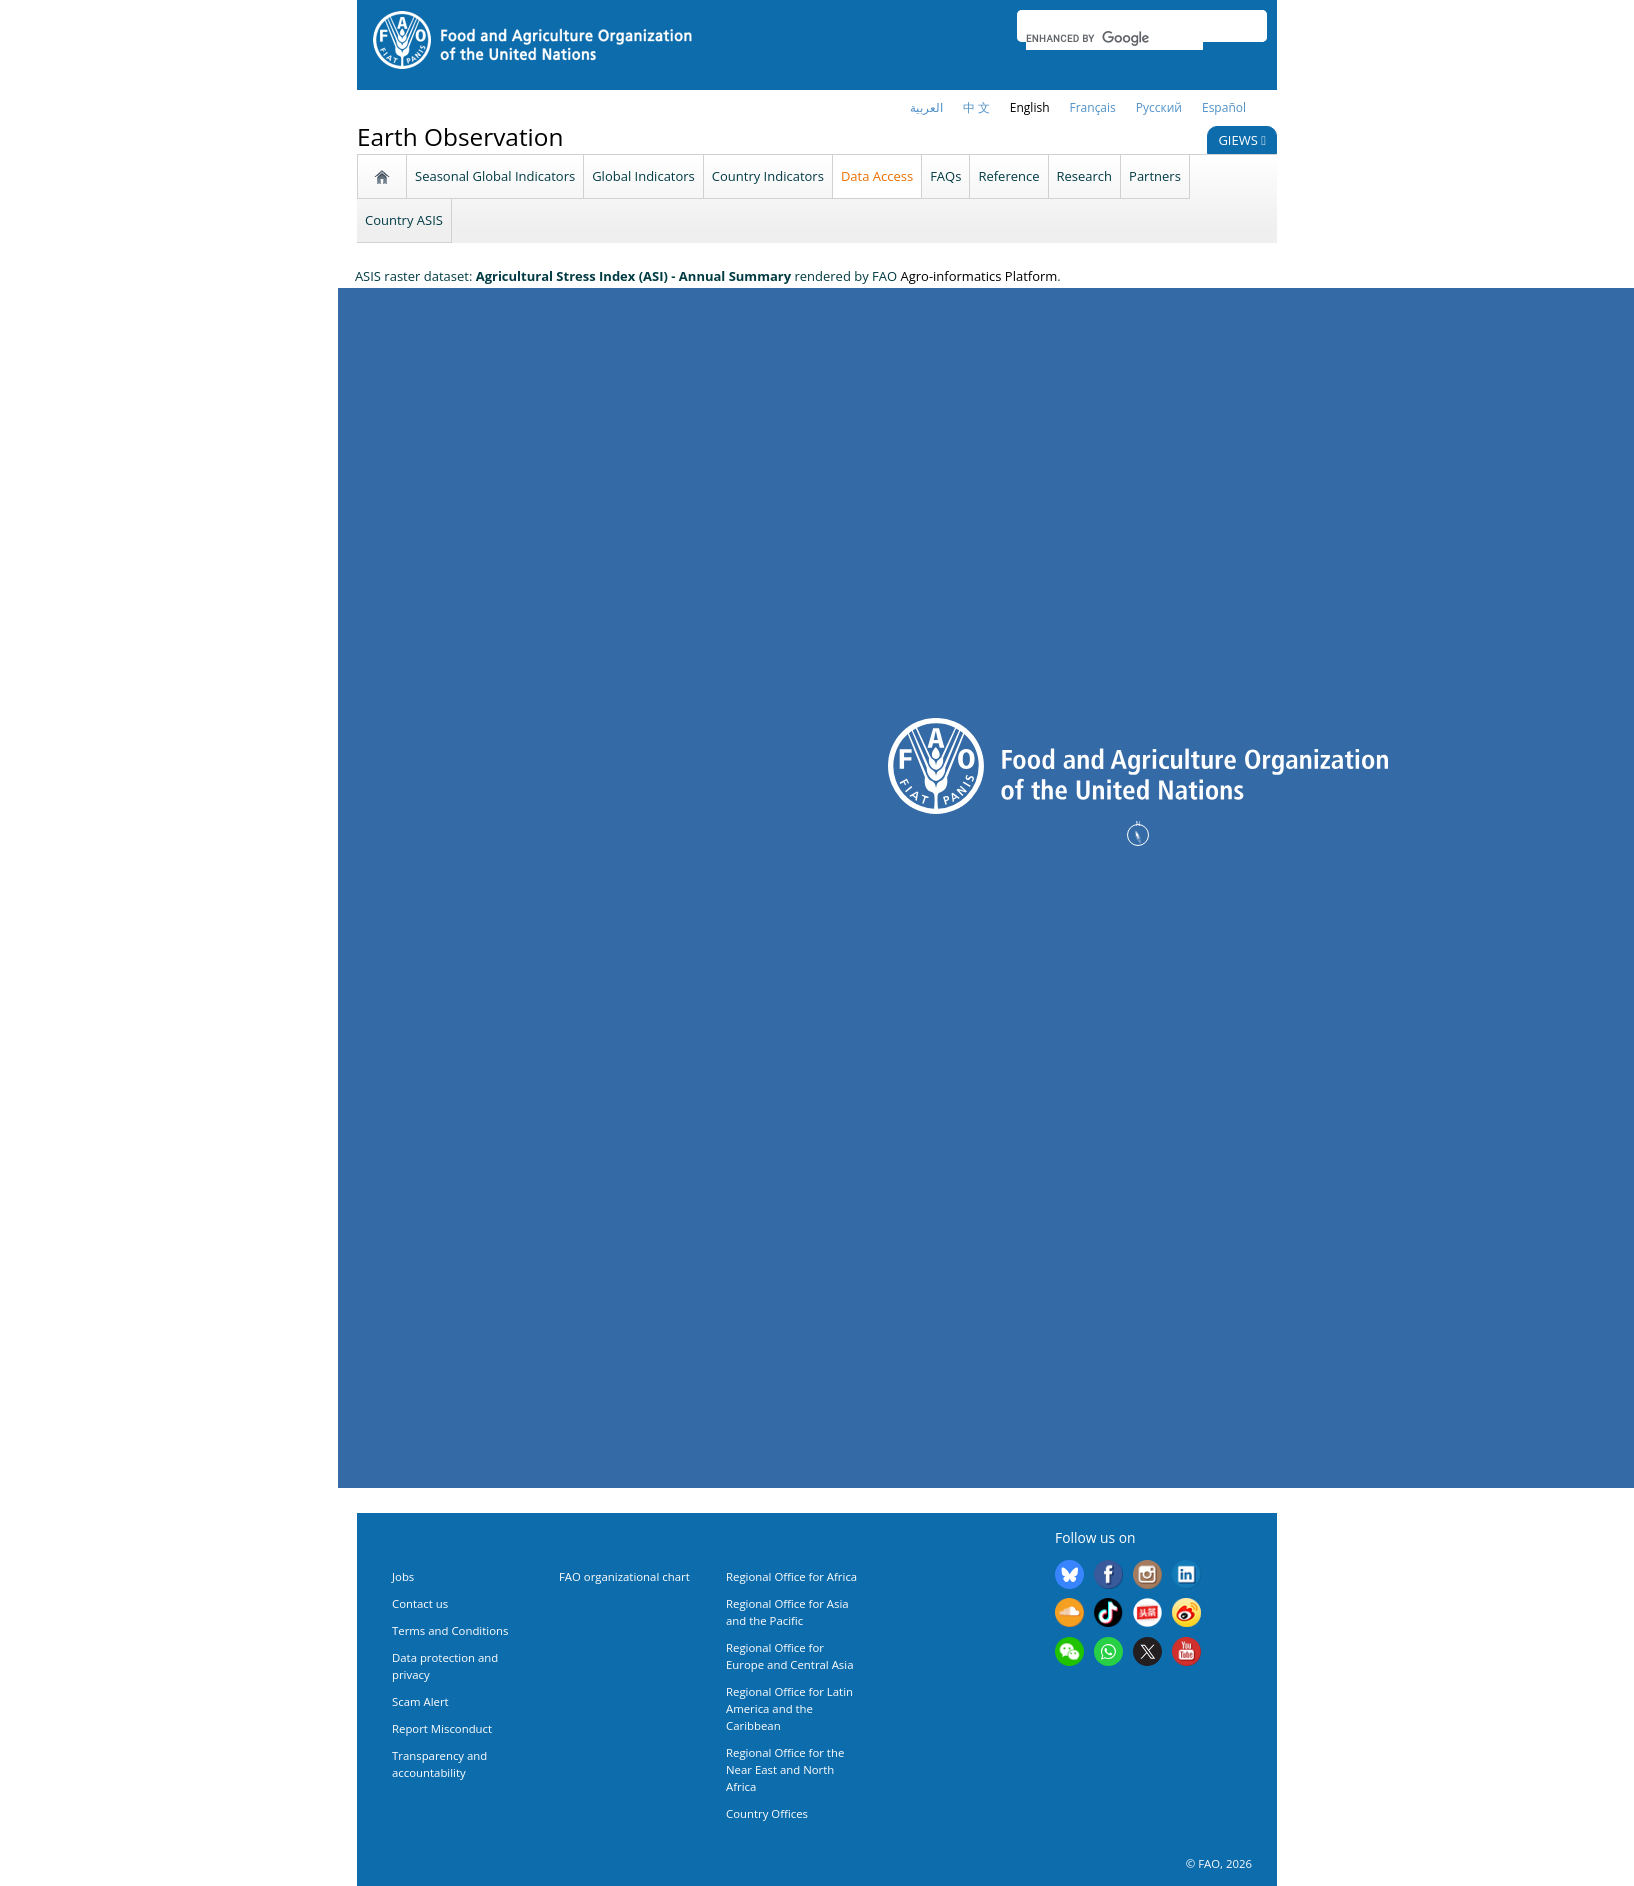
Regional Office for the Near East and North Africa (785, 1769)
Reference (1008, 176)
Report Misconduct (442, 1728)
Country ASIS (404, 220)
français (1093, 107)
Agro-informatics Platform (978, 276)
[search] (1114, 38)
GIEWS (1242, 140)
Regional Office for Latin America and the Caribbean (789, 1708)
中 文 (976, 107)
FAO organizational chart (624, 1576)
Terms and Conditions (450, 1630)
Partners (1155, 176)
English (1030, 107)
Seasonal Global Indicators (495, 176)
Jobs (403, 1576)
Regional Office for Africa (791, 1576)
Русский (1159, 107)
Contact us (420, 1603)
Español (1224, 107)
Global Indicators (643, 176)
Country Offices (767, 1813)
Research (1085, 176)
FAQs (945, 176)
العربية (926, 107)
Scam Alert (420, 1701)
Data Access (877, 176)
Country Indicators (768, 176)
